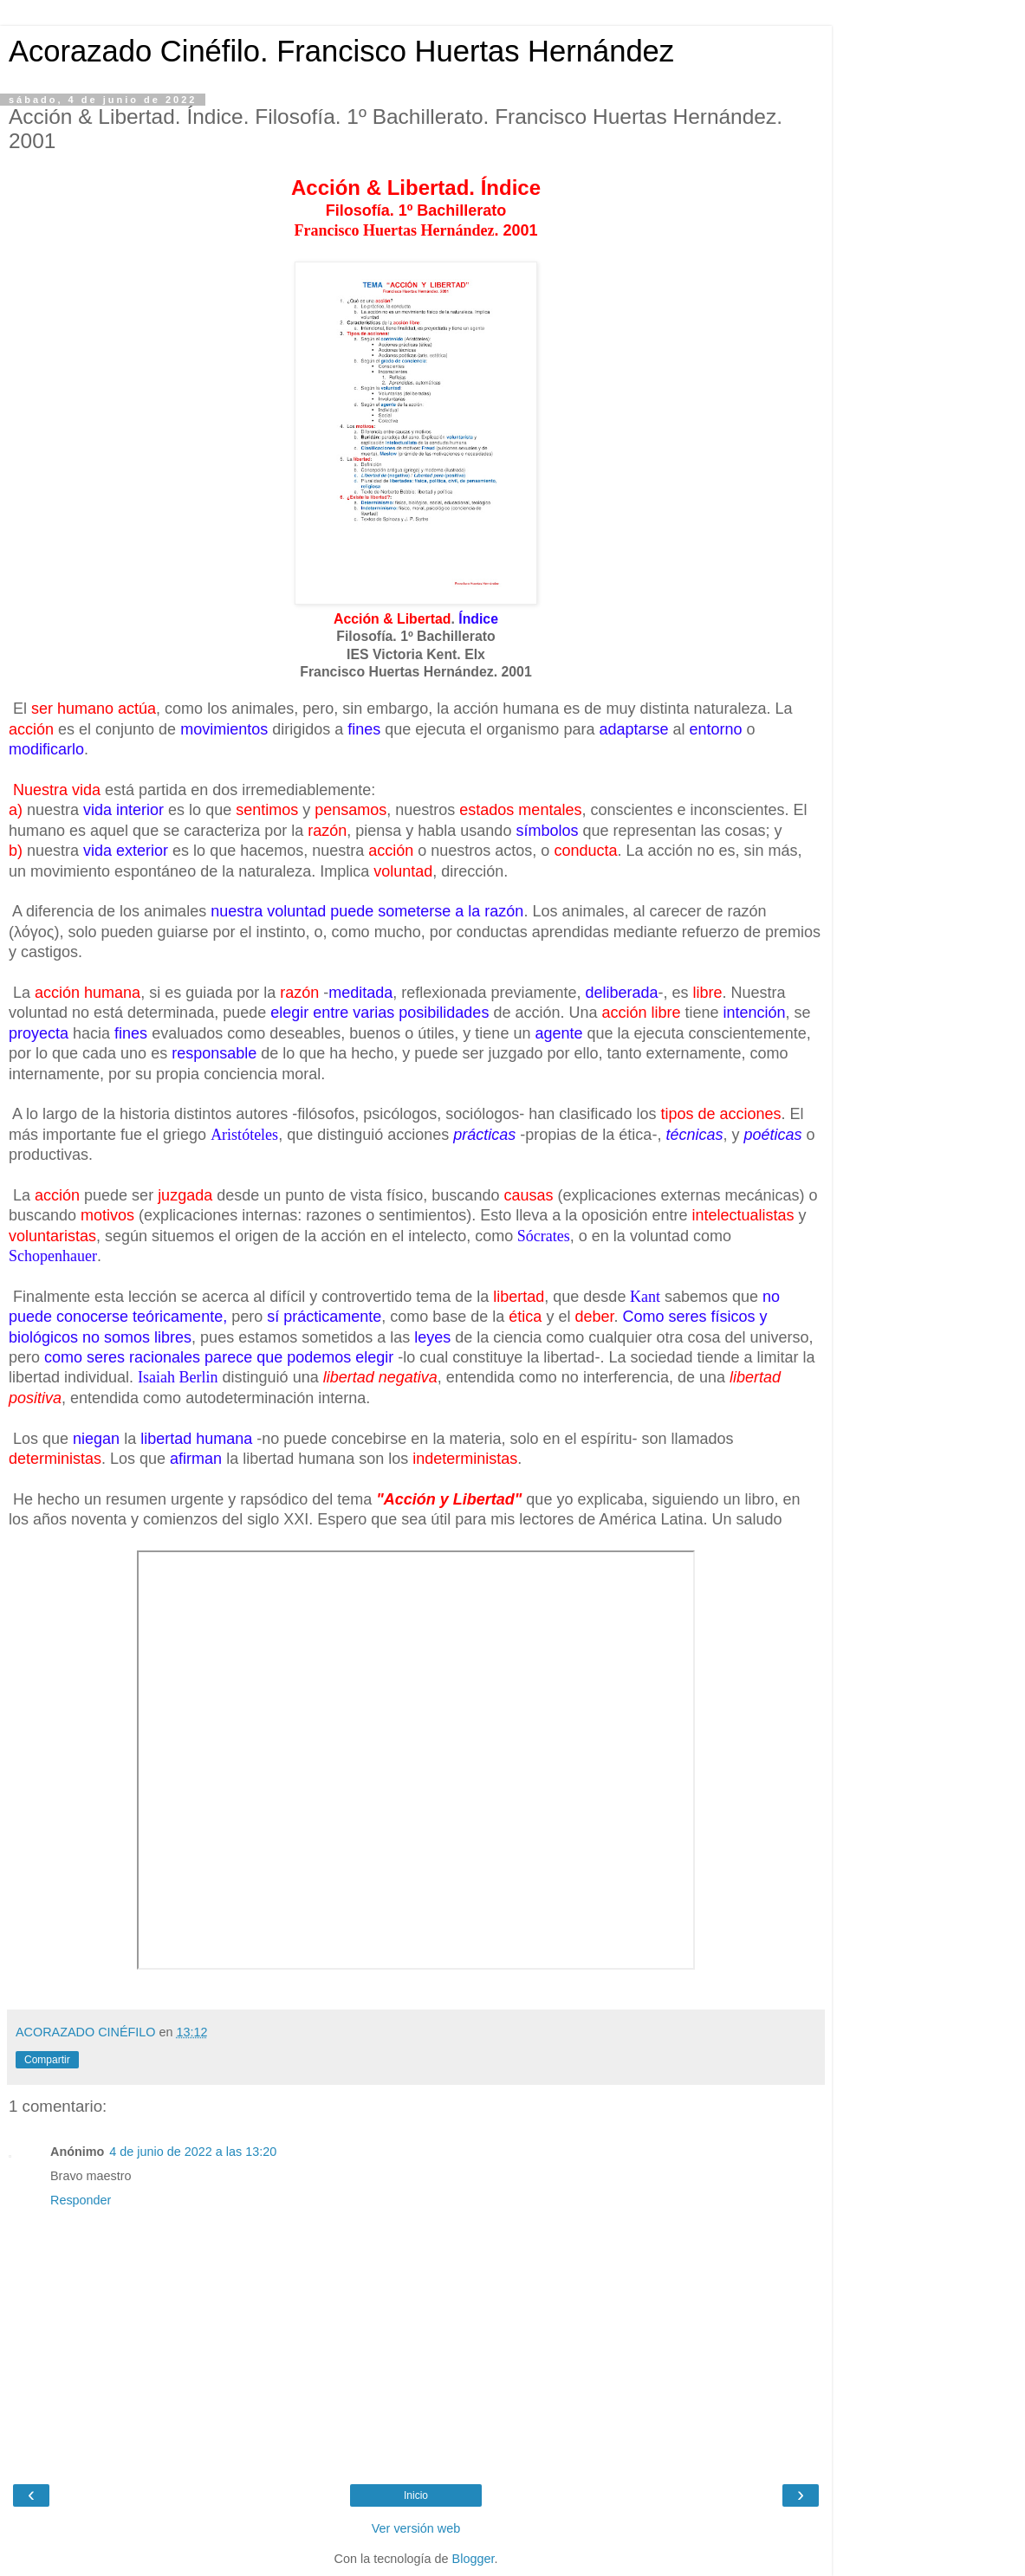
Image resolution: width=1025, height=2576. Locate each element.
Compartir (47, 2060)
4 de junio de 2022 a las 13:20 (192, 2152)
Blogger (473, 2559)
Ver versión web (416, 2528)
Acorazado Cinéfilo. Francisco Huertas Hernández (341, 51)
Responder (80, 2200)
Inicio (416, 2495)
